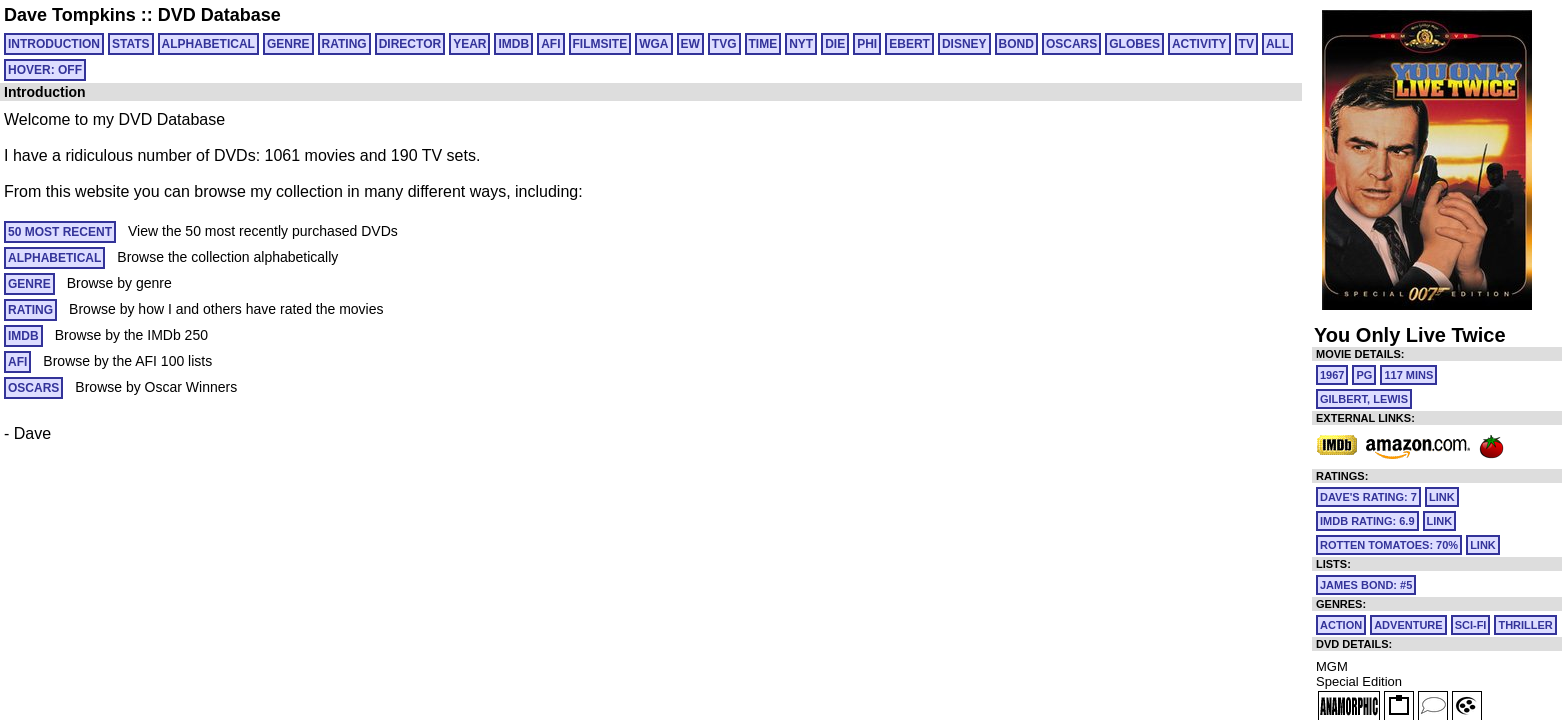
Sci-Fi (1471, 625)
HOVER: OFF (45, 70)
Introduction (54, 44)
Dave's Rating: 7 (1368, 497)
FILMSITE (600, 44)
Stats (131, 44)
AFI (550, 44)
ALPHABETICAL (208, 44)
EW (690, 44)
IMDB (513, 44)
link (1442, 497)
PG (1364, 375)
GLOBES (1134, 44)
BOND (1016, 44)
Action (1341, 625)
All (1277, 44)
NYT (801, 44)
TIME (763, 44)
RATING (344, 44)
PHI (867, 44)
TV (1246, 44)
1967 (1332, 375)
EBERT (909, 44)
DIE (835, 44)
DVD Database (219, 15)
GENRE (288, 44)
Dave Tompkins (70, 15)
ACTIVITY (1199, 44)
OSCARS (1071, 44)
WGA (653, 44)
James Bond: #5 (1366, 585)
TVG (724, 44)
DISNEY (964, 44)
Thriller (1525, 625)
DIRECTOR (410, 44)
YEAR (469, 44)
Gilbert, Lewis (1364, 399)
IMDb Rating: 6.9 (1367, 521)
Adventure (1408, 625)
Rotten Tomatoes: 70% (1389, 545)
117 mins (1408, 375)
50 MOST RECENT (60, 232)
